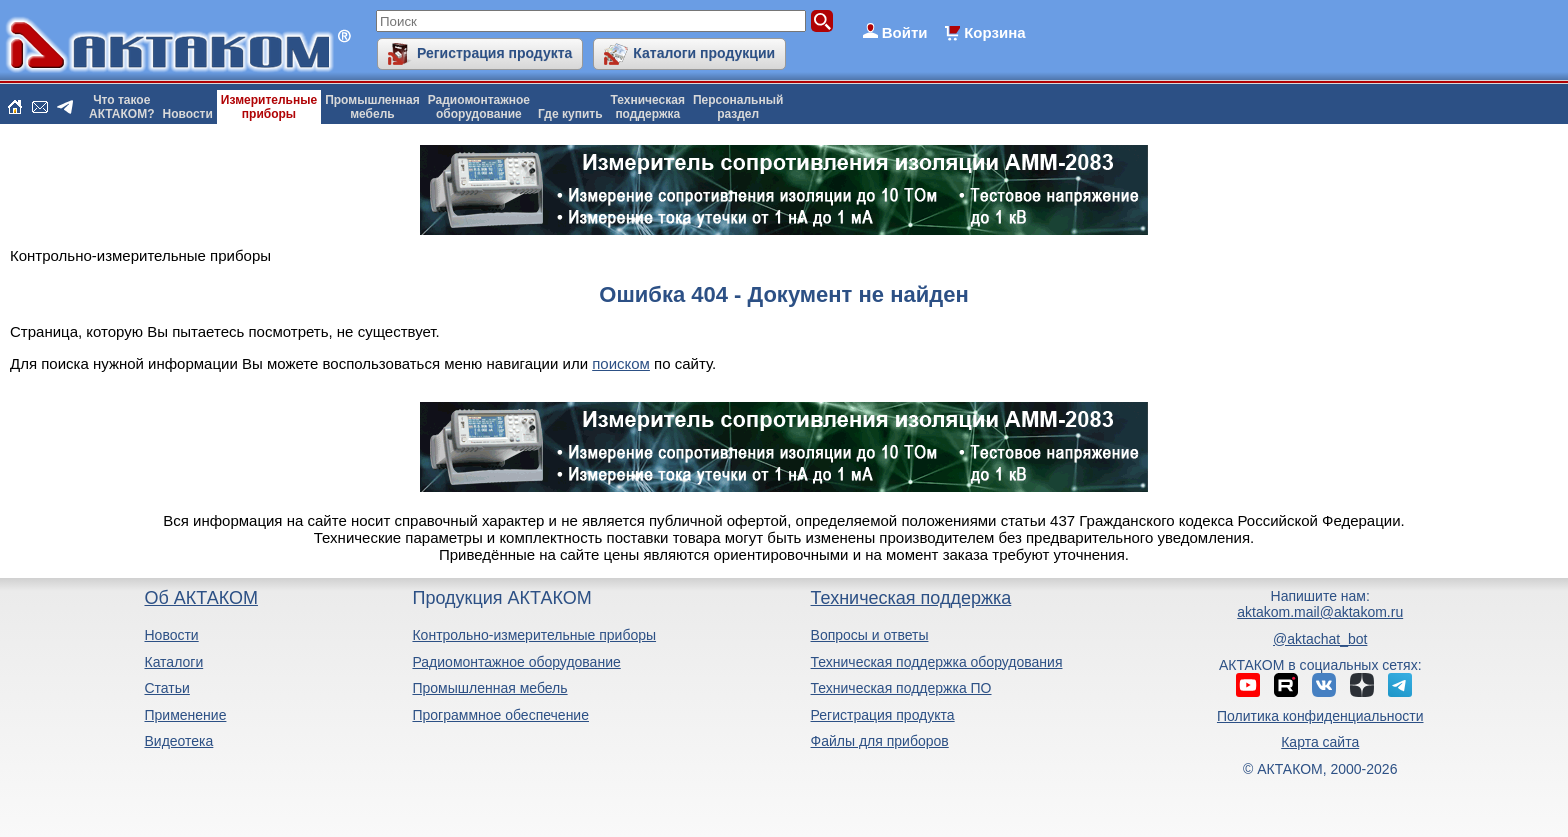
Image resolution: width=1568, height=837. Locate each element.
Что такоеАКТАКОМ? (122, 107)
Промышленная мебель (489, 688)
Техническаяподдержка (648, 107)
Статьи (166, 688)
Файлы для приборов (880, 741)
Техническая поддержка (911, 598)
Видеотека (178, 741)
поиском (621, 363)
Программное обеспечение (500, 715)
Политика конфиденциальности (1320, 716)
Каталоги (173, 662)
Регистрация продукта (494, 53)
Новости (188, 114)
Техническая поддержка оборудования (937, 662)
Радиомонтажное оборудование (516, 662)
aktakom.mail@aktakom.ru (1320, 612)
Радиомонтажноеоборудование (479, 107)
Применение (185, 715)
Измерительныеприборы (269, 107)
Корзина (994, 32)
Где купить (570, 114)
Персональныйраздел (738, 107)
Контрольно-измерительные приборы (534, 635)
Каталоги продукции (704, 53)
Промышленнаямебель (372, 107)
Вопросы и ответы (870, 635)
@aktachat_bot (1320, 639)
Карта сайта (1320, 742)
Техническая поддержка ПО (901, 688)
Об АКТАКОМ (200, 598)
